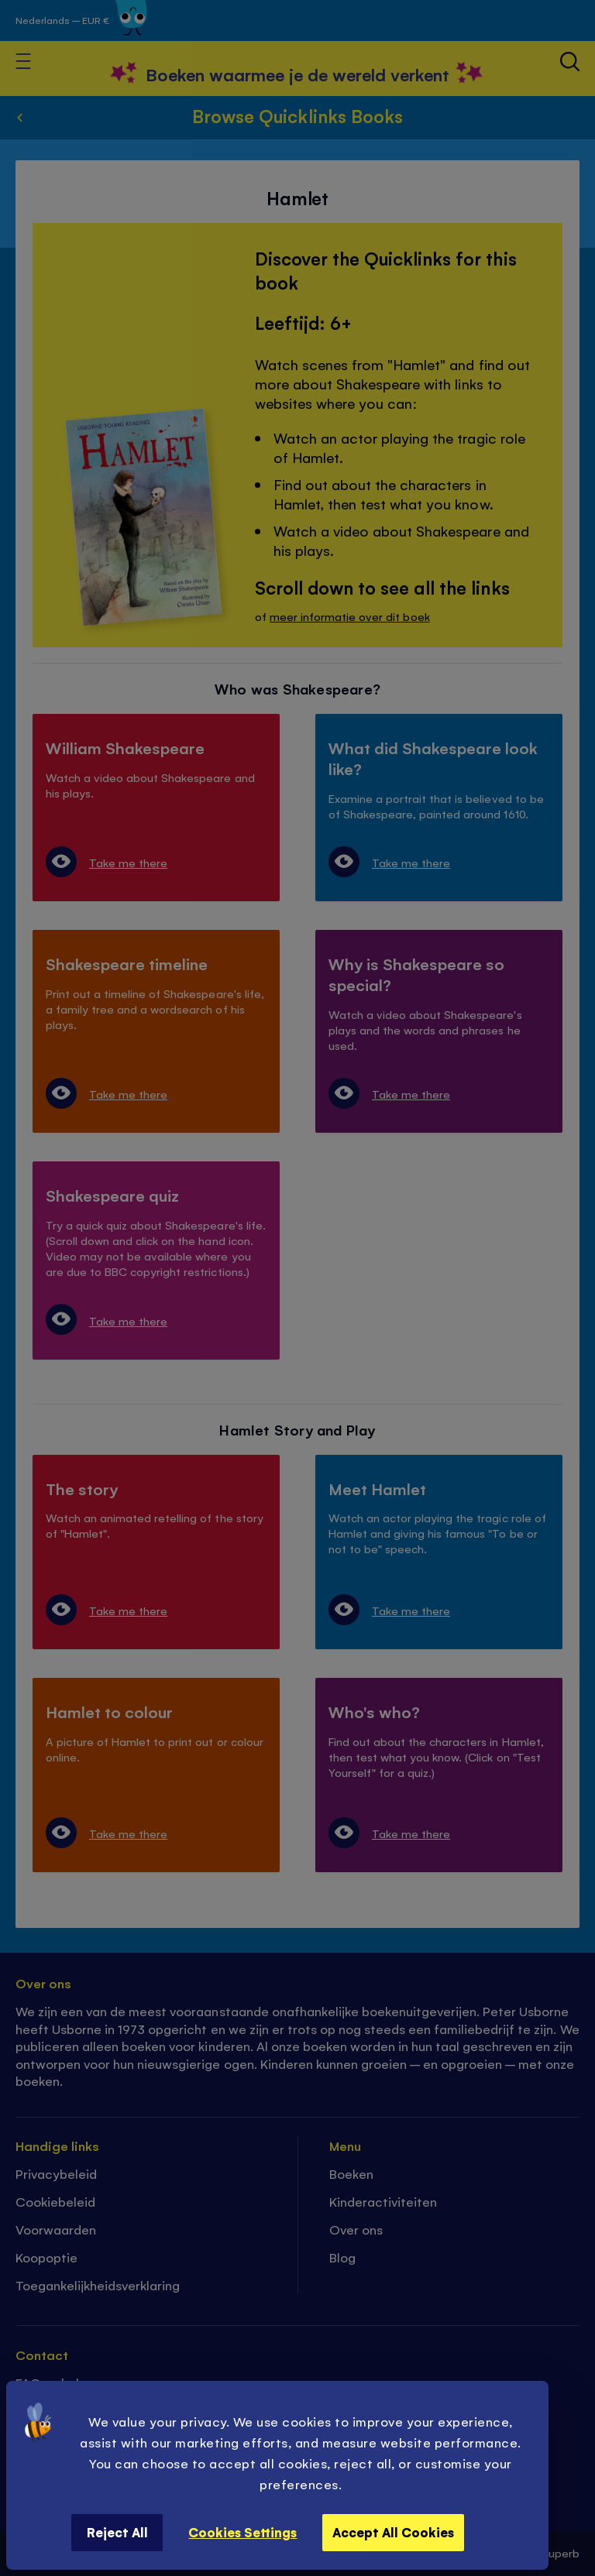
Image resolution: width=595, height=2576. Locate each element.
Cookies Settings (242, 2531)
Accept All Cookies (393, 2531)
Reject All (117, 2531)
